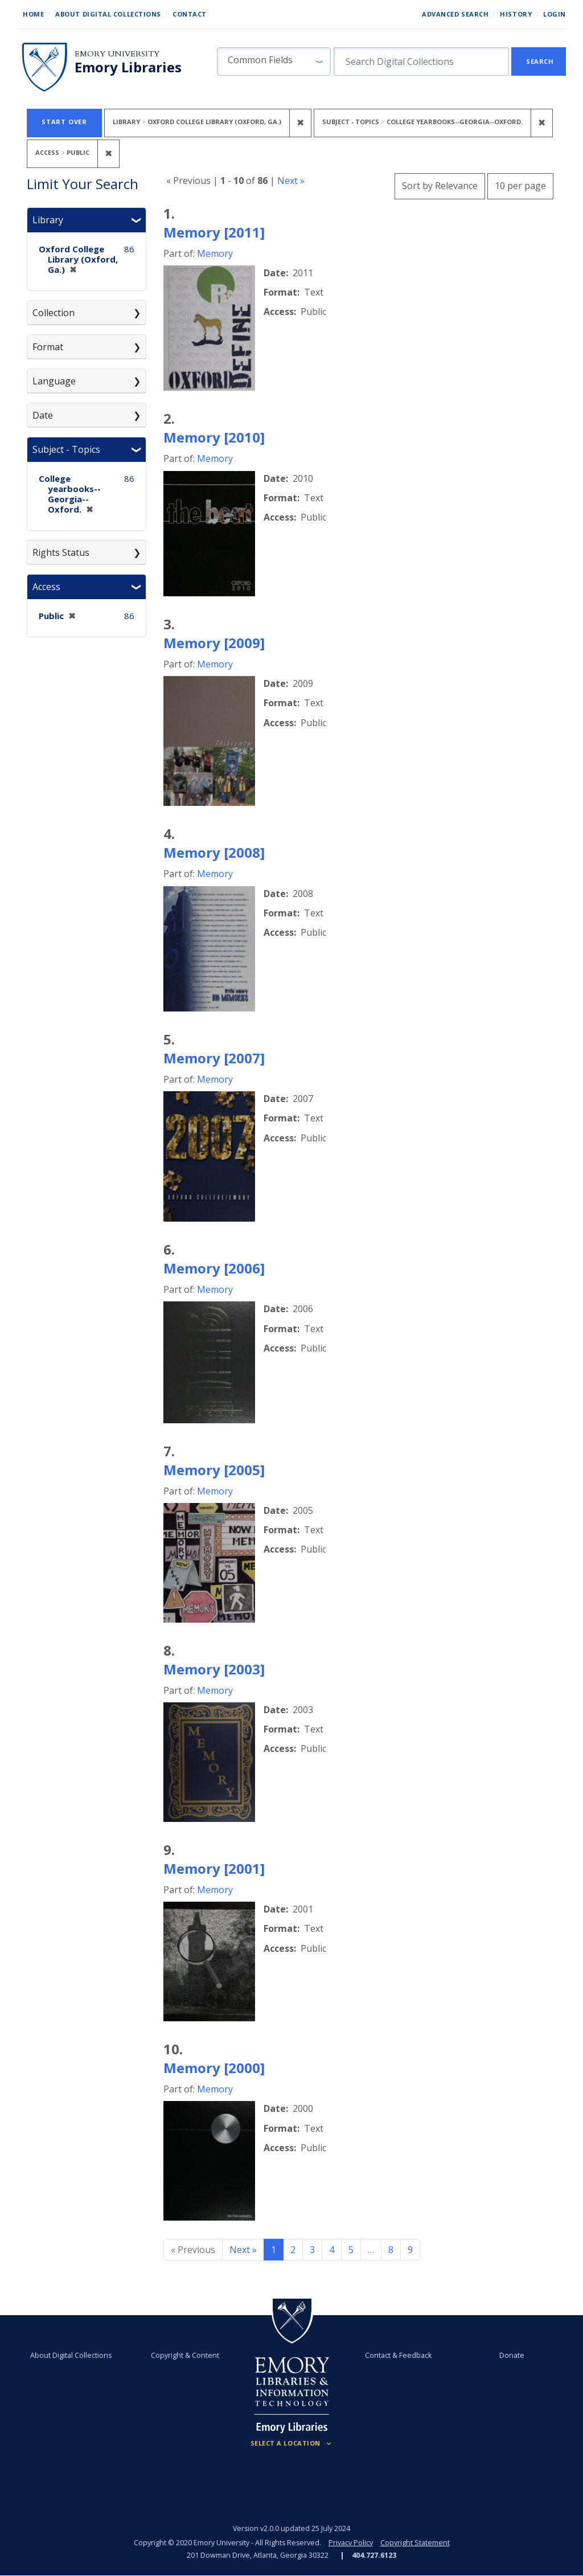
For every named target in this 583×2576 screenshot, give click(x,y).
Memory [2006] (214, 1268)
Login (554, 14)
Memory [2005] (214, 1469)
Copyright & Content (185, 2355)
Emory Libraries (128, 67)
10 (520, 184)
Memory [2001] (214, 1868)
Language (54, 381)
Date (42, 415)
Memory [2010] (214, 437)
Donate (511, 2355)
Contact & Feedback (398, 2355)
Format (47, 347)
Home (33, 14)
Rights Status (60, 552)
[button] (274, 61)
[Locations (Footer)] (292, 2443)
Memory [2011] (214, 232)
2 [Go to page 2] (292, 2249)
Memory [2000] (214, 2067)
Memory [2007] (214, 1058)
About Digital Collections (108, 14)
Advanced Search (455, 14)
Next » (291, 180)
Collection (53, 312)
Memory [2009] (214, 642)
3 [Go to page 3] (312, 2249)
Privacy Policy (351, 2543)
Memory (215, 253)
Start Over (64, 121)
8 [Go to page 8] (390, 2249)
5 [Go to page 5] (351, 2249)
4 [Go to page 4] (331, 2249)
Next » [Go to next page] (243, 2249)
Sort (440, 185)
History (516, 14)
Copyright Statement (415, 2543)
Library (47, 220)
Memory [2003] (214, 1669)
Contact (190, 14)
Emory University (117, 53)
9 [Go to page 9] (410, 2249)
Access (46, 586)
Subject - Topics (66, 449)
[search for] (421, 61)
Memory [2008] (214, 852)
